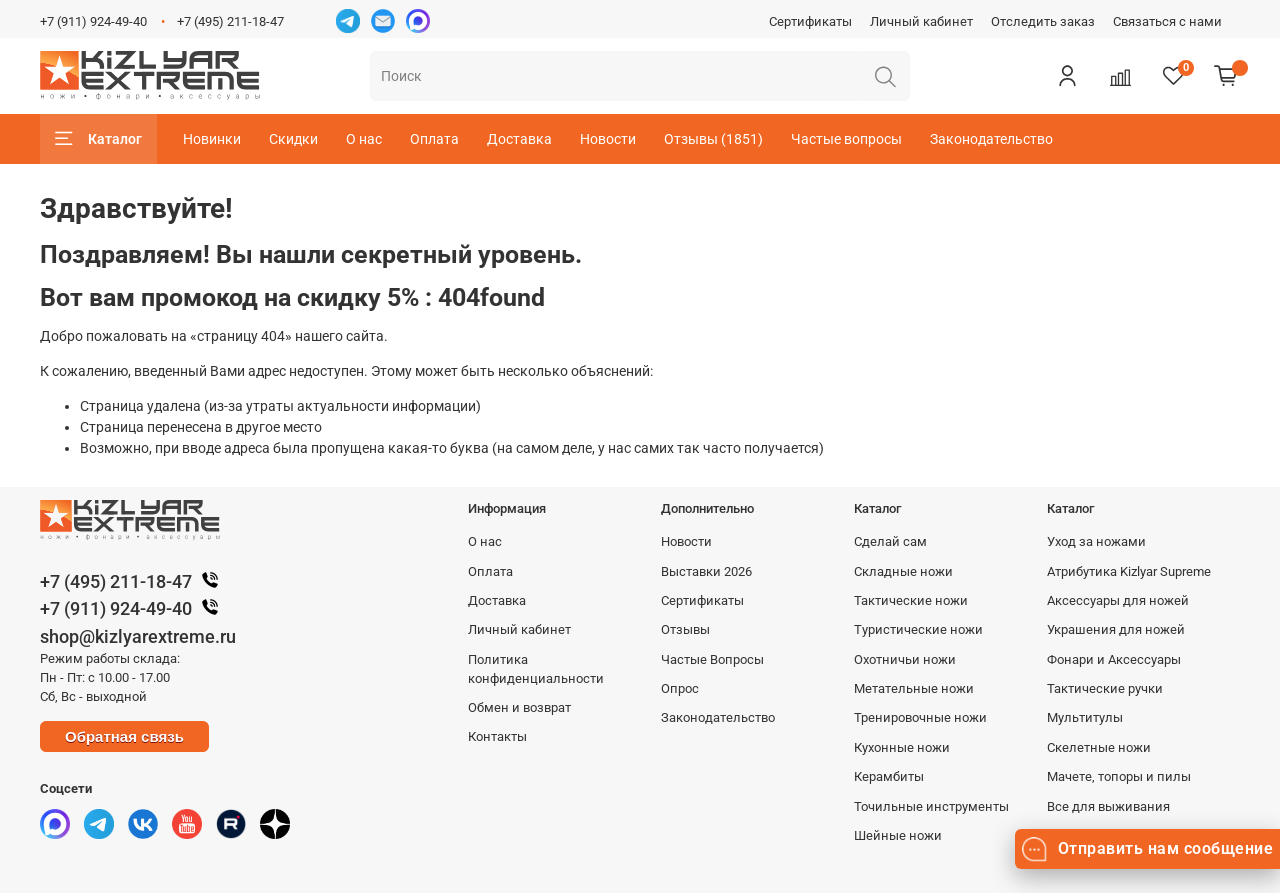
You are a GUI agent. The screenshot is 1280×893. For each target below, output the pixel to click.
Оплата (434, 139)
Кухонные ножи (902, 747)
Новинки (212, 139)
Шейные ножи (898, 835)
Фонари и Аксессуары (1114, 659)
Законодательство (991, 139)
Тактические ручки (1105, 688)
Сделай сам (890, 541)
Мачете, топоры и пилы (1119, 776)
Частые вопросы (846, 139)
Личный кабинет (921, 21)
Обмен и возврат (519, 707)
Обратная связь (124, 736)
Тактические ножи (911, 600)
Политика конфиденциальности (536, 669)
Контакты (497, 736)
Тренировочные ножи (920, 717)
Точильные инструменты (931, 806)
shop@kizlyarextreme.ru (138, 636)
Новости (608, 139)
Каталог (98, 139)
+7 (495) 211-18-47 (230, 21)
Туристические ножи (918, 629)
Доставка (519, 139)
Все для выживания (1108, 806)
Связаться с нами (1167, 21)
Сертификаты (810, 21)
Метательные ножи (914, 688)
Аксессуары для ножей (1118, 600)
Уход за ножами (1096, 541)
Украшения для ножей (1116, 629)
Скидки (293, 139)
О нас (364, 139)
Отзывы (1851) (713, 139)
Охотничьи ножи (905, 659)
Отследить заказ (1043, 21)
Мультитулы (1085, 717)
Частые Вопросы (712, 659)
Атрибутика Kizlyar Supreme (1129, 571)
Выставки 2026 (706, 571)
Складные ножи (903, 571)
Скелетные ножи (1099, 747)
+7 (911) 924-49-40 (93, 21)
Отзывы (685, 629)
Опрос (680, 688)
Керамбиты (889, 776)
